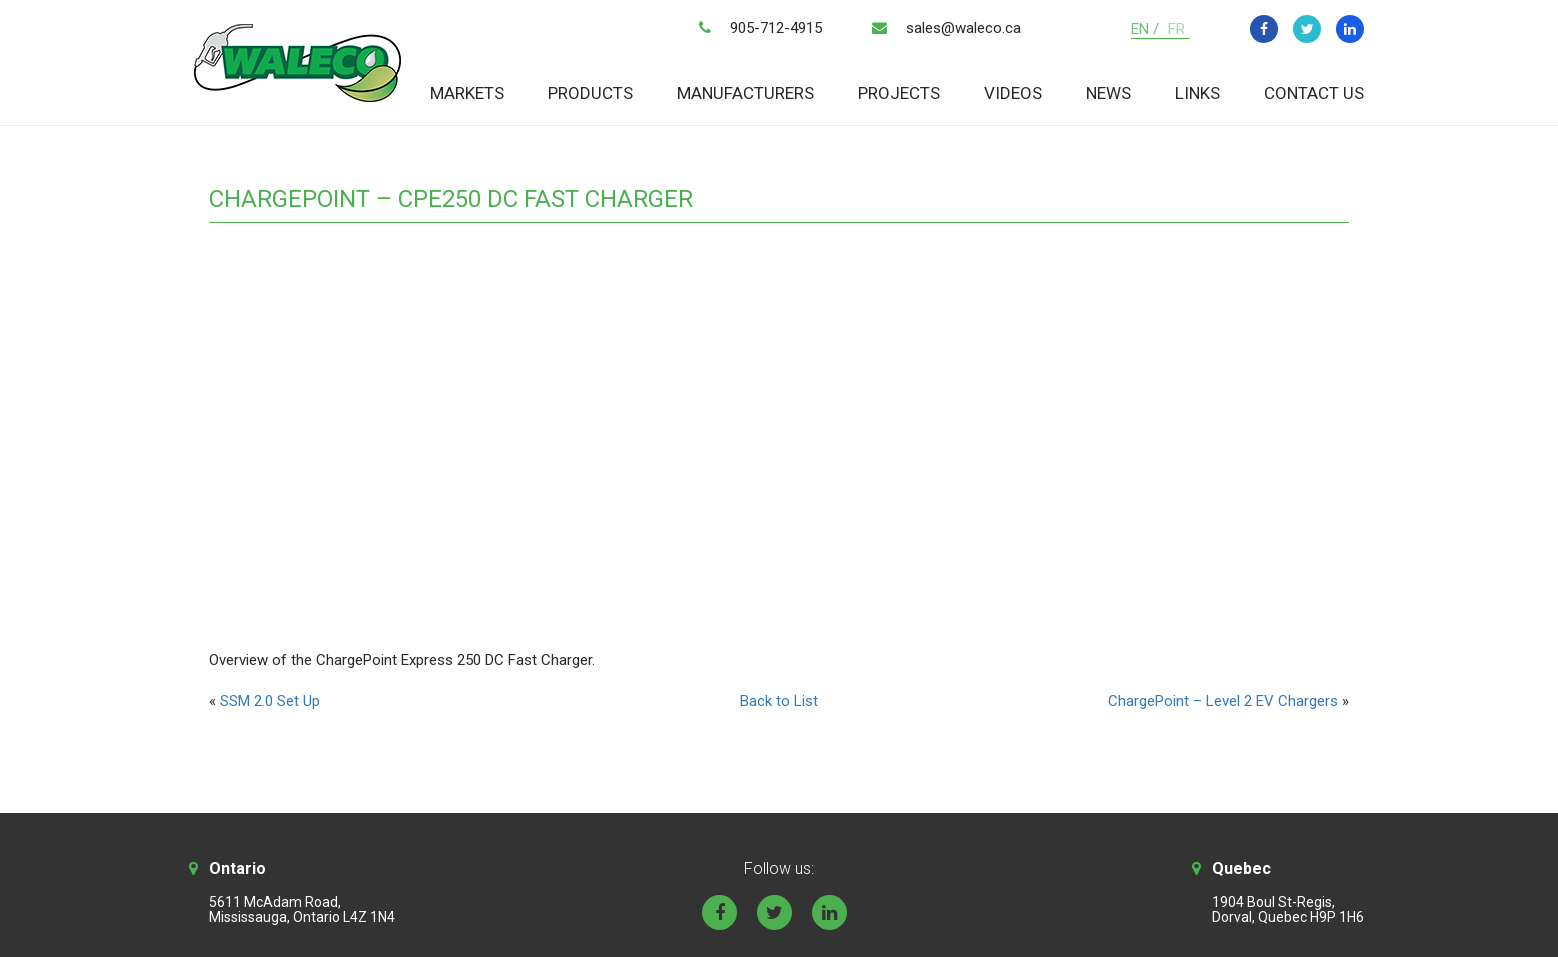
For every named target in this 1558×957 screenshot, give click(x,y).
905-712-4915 (776, 28)
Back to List (779, 701)
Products (590, 93)
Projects (899, 93)
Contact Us (1314, 93)
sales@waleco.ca (963, 28)
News (1108, 93)
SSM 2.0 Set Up (270, 701)
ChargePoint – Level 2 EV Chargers (1223, 701)
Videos (1013, 93)
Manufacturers (745, 93)
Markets (467, 93)
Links (1197, 93)
